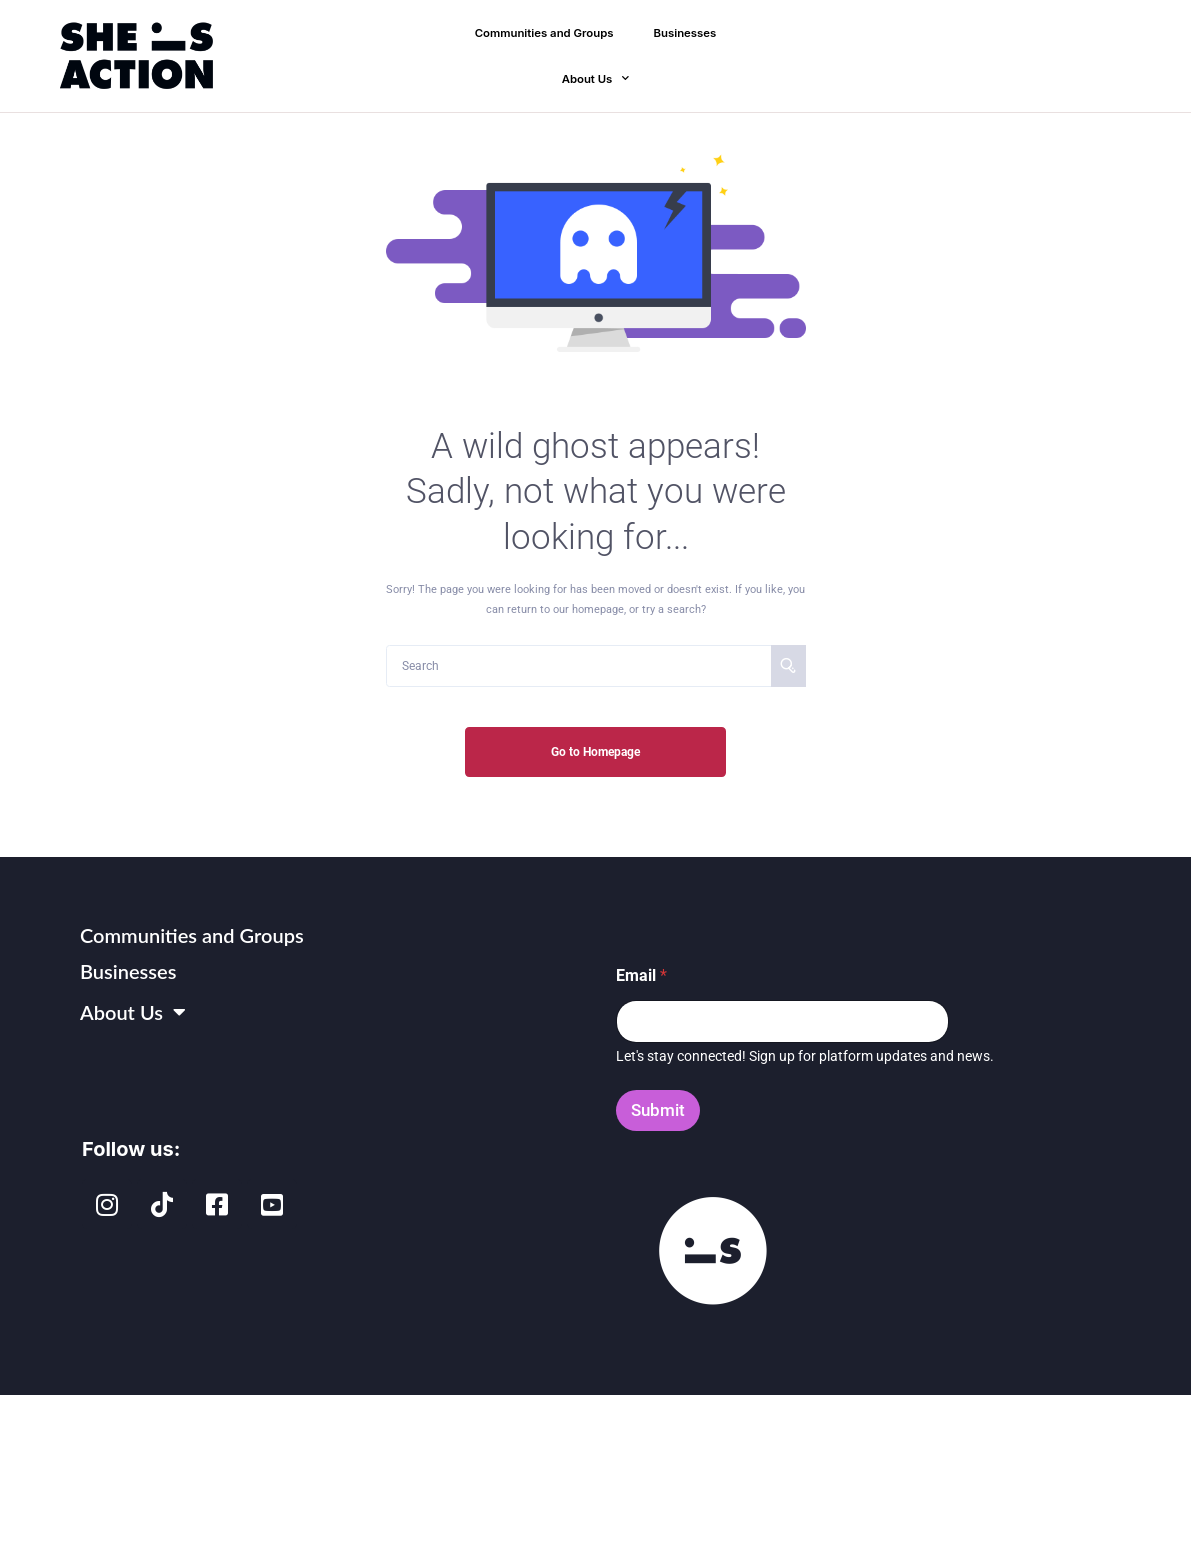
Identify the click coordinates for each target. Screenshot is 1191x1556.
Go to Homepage (595, 752)
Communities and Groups (544, 33)
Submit (658, 1110)
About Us (596, 79)
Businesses (685, 33)
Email (641, 975)
